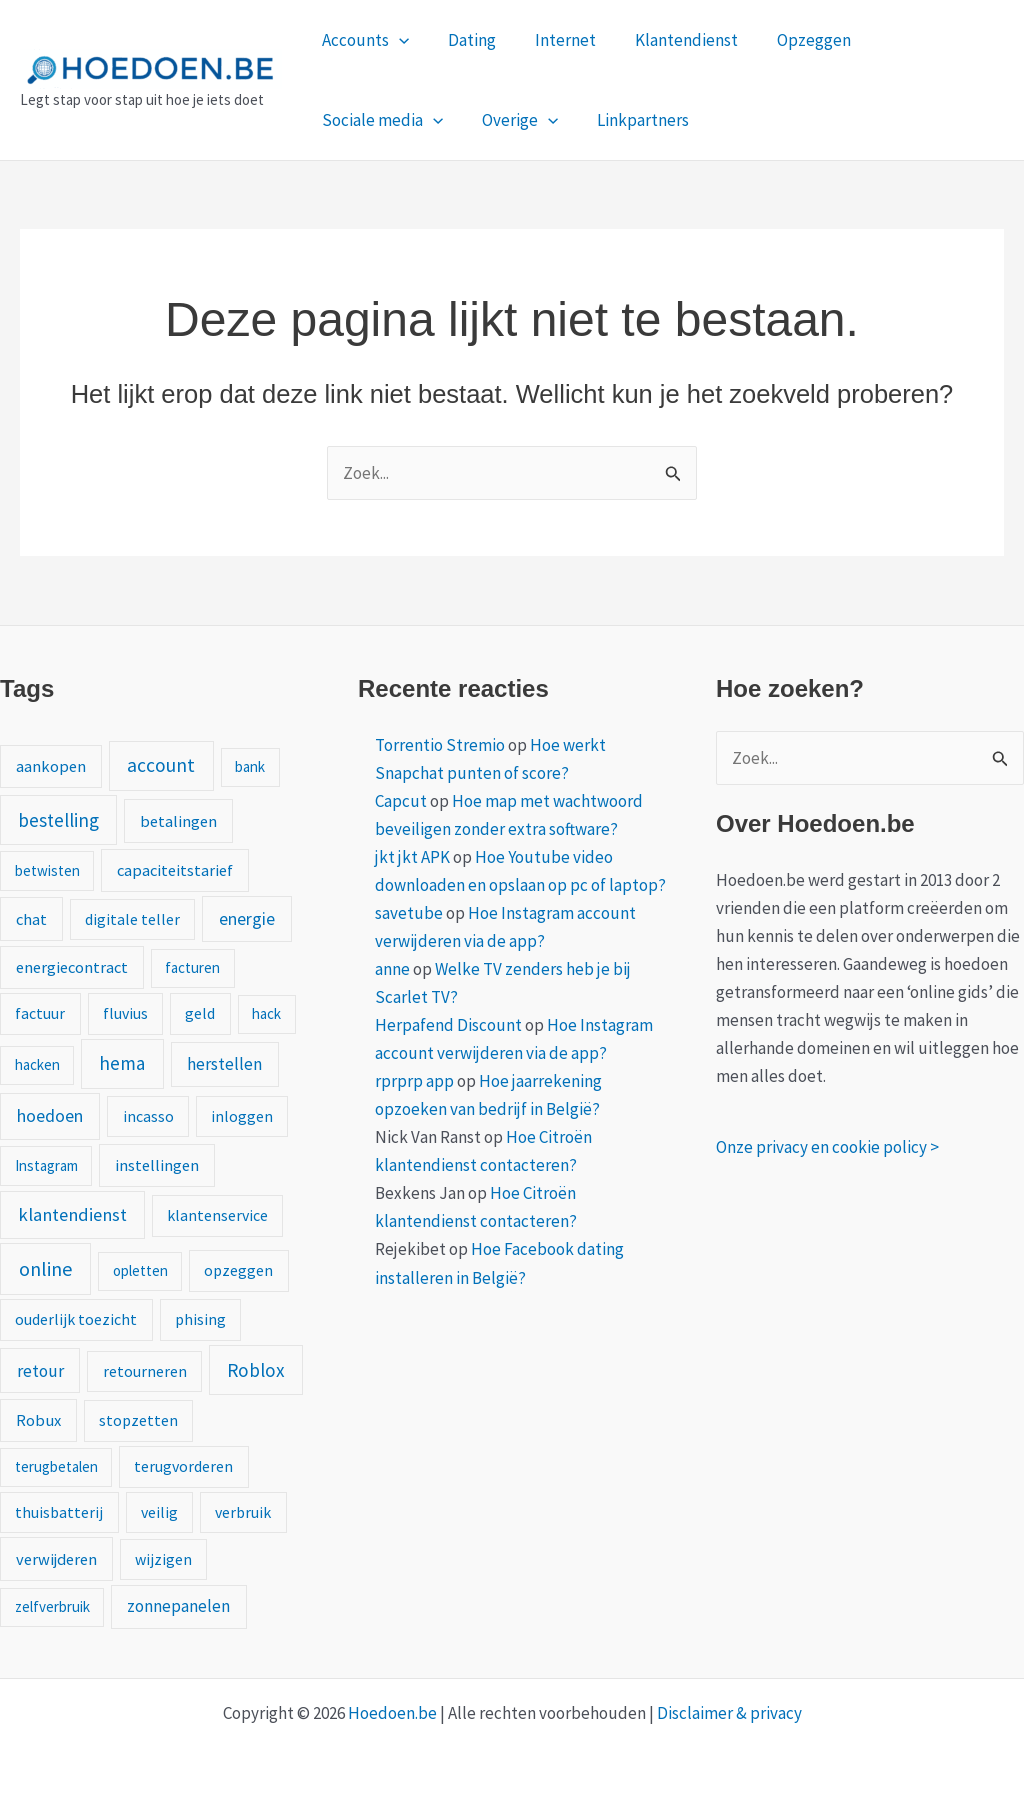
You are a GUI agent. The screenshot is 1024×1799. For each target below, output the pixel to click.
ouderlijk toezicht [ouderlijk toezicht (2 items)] (76, 1319)
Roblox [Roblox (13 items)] (256, 1370)
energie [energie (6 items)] (247, 919)
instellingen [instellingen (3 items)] (157, 1165)
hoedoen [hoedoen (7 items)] (50, 1115)
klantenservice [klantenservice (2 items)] (217, 1215)
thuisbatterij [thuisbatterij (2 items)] (59, 1512)
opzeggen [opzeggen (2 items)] (238, 1270)
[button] (396, 40)
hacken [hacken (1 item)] (37, 1064)
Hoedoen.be (392, 1713)
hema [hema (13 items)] (122, 1063)
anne (392, 969)
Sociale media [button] (922, 40)
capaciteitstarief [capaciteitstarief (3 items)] (175, 870)
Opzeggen (791, 40)
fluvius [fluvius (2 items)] (125, 1013)
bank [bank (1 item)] (250, 766)
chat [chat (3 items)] (31, 919)
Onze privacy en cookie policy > (827, 1147)
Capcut (401, 801)
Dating (464, 40)
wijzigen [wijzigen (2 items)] (163, 1559)
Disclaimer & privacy (729, 1713)
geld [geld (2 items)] (200, 1013)
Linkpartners (475, 120)
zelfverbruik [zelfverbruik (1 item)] (52, 1606)
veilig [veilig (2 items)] (159, 1512)
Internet (552, 40)
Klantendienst (668, 40)
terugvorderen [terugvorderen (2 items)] (183, 1466)
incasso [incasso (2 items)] (148, 1116)
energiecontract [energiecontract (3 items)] (72, 967)
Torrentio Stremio (440, 745)
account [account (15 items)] (161, 765)
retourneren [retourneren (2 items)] (145, 1371)
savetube (409, 913)
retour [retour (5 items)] (40, 1371)
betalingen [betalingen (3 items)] (178, 821)
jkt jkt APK (412, 857)
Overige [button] (357, 120)
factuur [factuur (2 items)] (40, 1013)
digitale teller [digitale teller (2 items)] (132, 919)
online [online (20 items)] (45, 1268)
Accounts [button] (362, 40)
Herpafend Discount (448, 1025)
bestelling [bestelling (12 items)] (58, 820)
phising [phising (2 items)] (200, 1319)
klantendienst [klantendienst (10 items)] (72, 1214)
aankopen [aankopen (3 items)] (51, 766)
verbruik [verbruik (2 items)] (243, 1512)
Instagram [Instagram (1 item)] (46, 1165)
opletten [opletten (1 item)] (140, 1270)
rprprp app (414, 1081)
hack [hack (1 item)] (266, 1013)
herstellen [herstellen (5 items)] (224, 1064)
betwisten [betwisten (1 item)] (47, 870)
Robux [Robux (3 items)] (38, 1420)
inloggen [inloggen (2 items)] (242, 1116)
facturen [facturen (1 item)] (192, 967)
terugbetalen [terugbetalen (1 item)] (56, 1466)
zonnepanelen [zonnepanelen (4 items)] (178, 1606)
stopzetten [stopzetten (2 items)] (138, 1420)
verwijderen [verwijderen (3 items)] (56, 1559)
